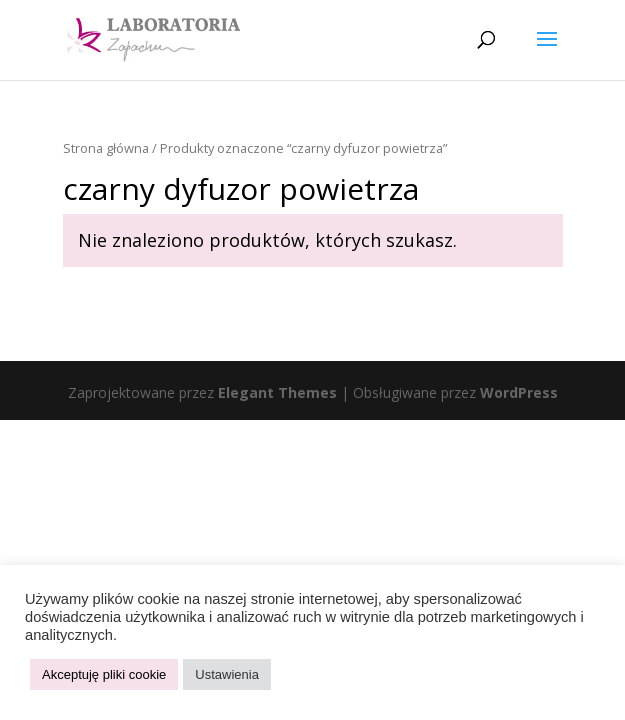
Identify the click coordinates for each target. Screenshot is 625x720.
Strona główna (106, 148)
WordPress (519, 392)
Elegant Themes (277, 392)
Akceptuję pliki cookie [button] (104, 674)
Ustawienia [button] (227, 674)
